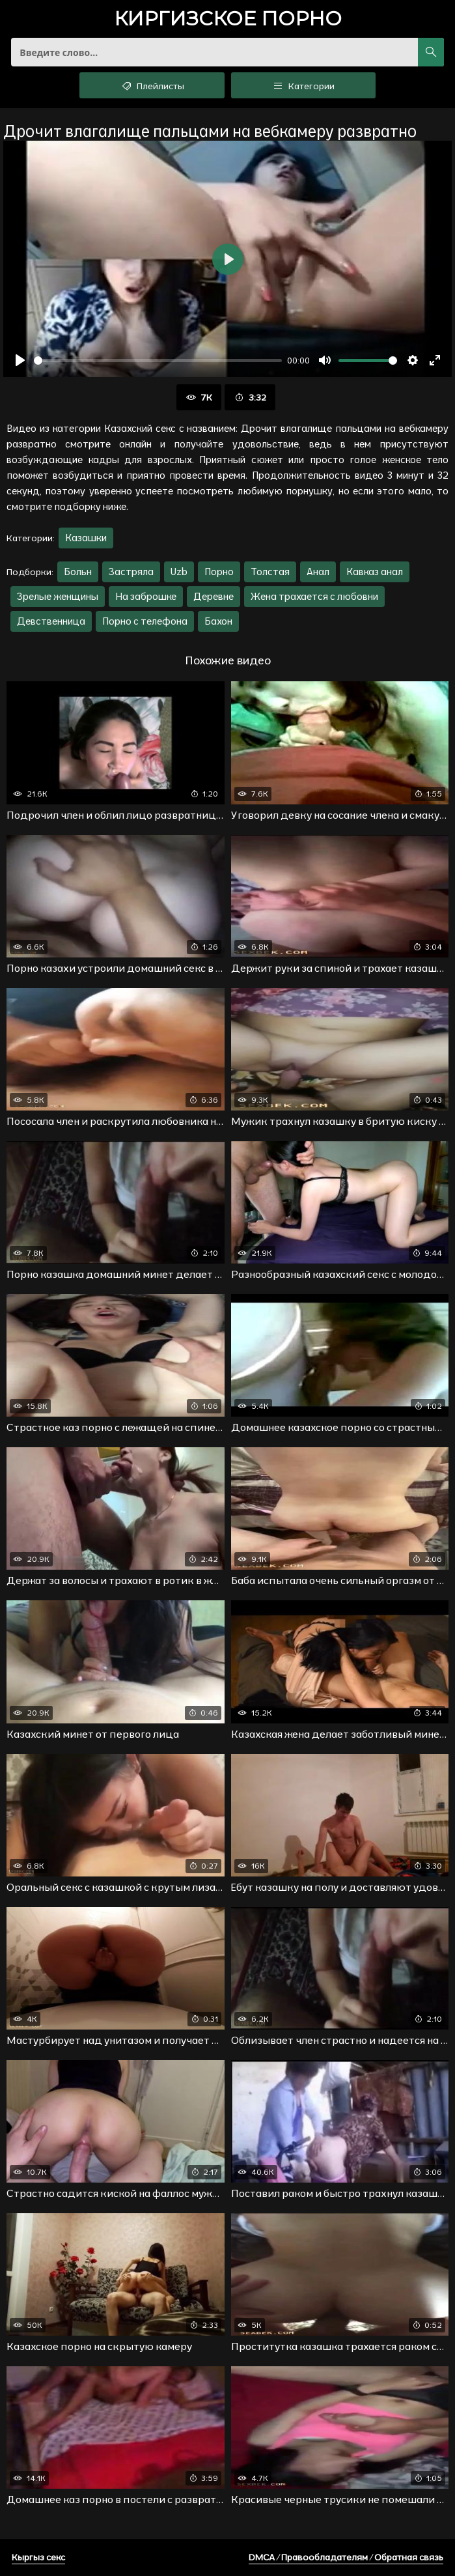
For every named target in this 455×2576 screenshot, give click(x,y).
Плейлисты (152, 85)
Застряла (131, 571)
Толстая (270, 571)
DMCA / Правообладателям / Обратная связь (346, 2557)
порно (228, 20)
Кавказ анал (374, 571)
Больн (78, 571)
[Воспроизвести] (20, 360)
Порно (219, 571)
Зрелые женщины (57, 596)
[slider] (158, 360)
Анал (318, 571)
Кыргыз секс (38, 2557)
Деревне (213, 596)
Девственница (51, 621)
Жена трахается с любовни (314, 596)
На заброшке (145, 596)
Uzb (179, 571)
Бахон (218, 621)
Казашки (86, 537)
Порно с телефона (144, 621)
